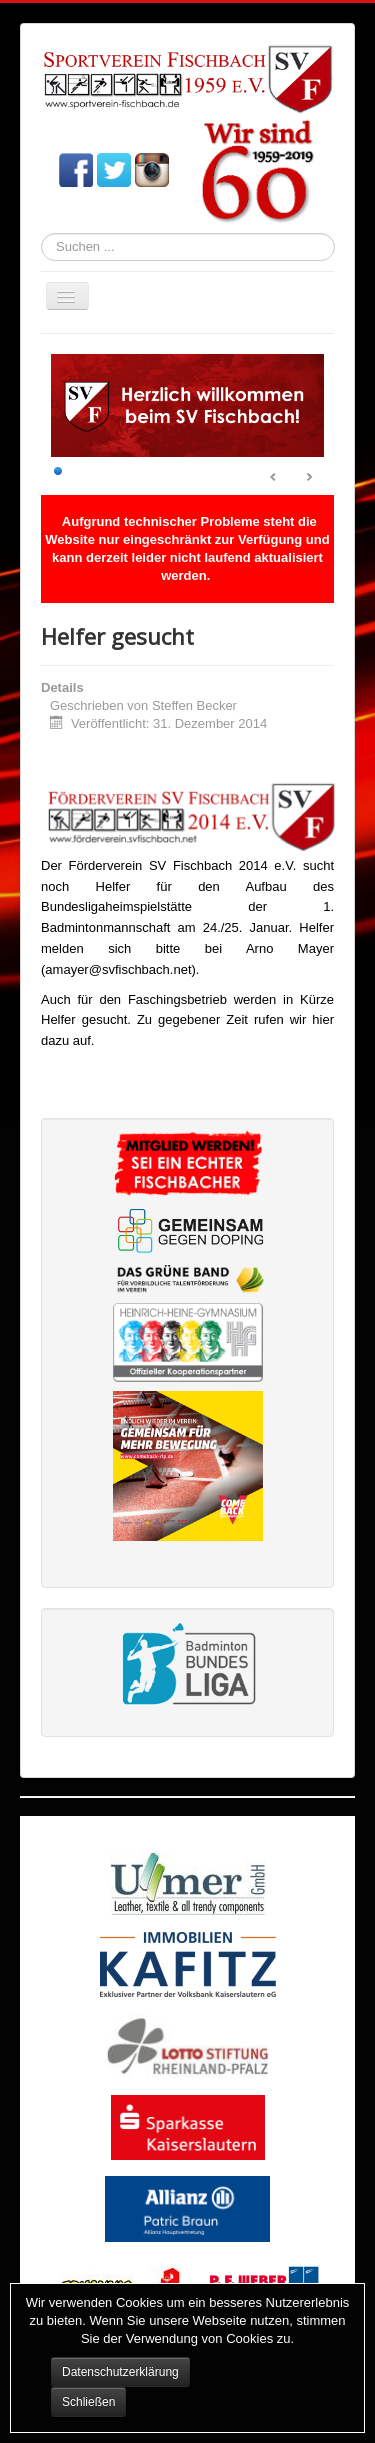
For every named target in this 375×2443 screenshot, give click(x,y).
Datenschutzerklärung (120, 2372)
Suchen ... (41, 233)
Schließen (88, 2402)
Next (309, 478)
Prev (274, 478)
